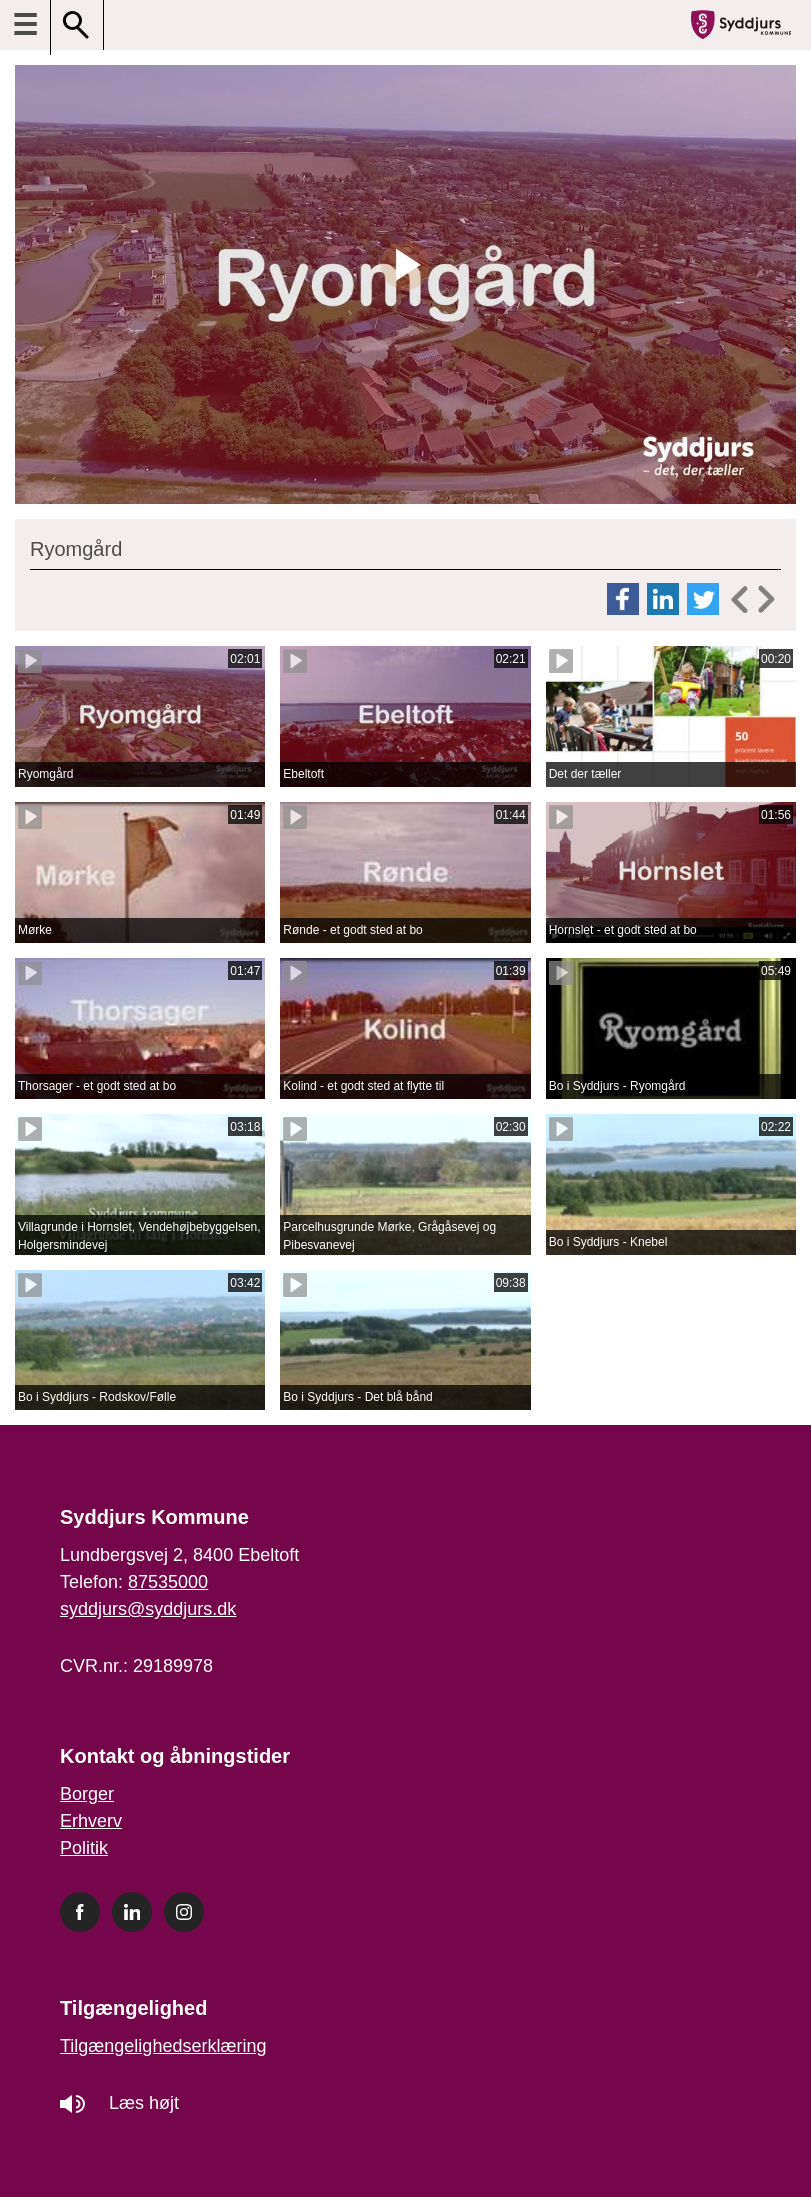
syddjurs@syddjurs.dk (148, 1609)
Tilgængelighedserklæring (163, 2046)
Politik (84, 1848)
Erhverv (91, 1821)
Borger (87, 1794)
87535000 (168, 1582)
